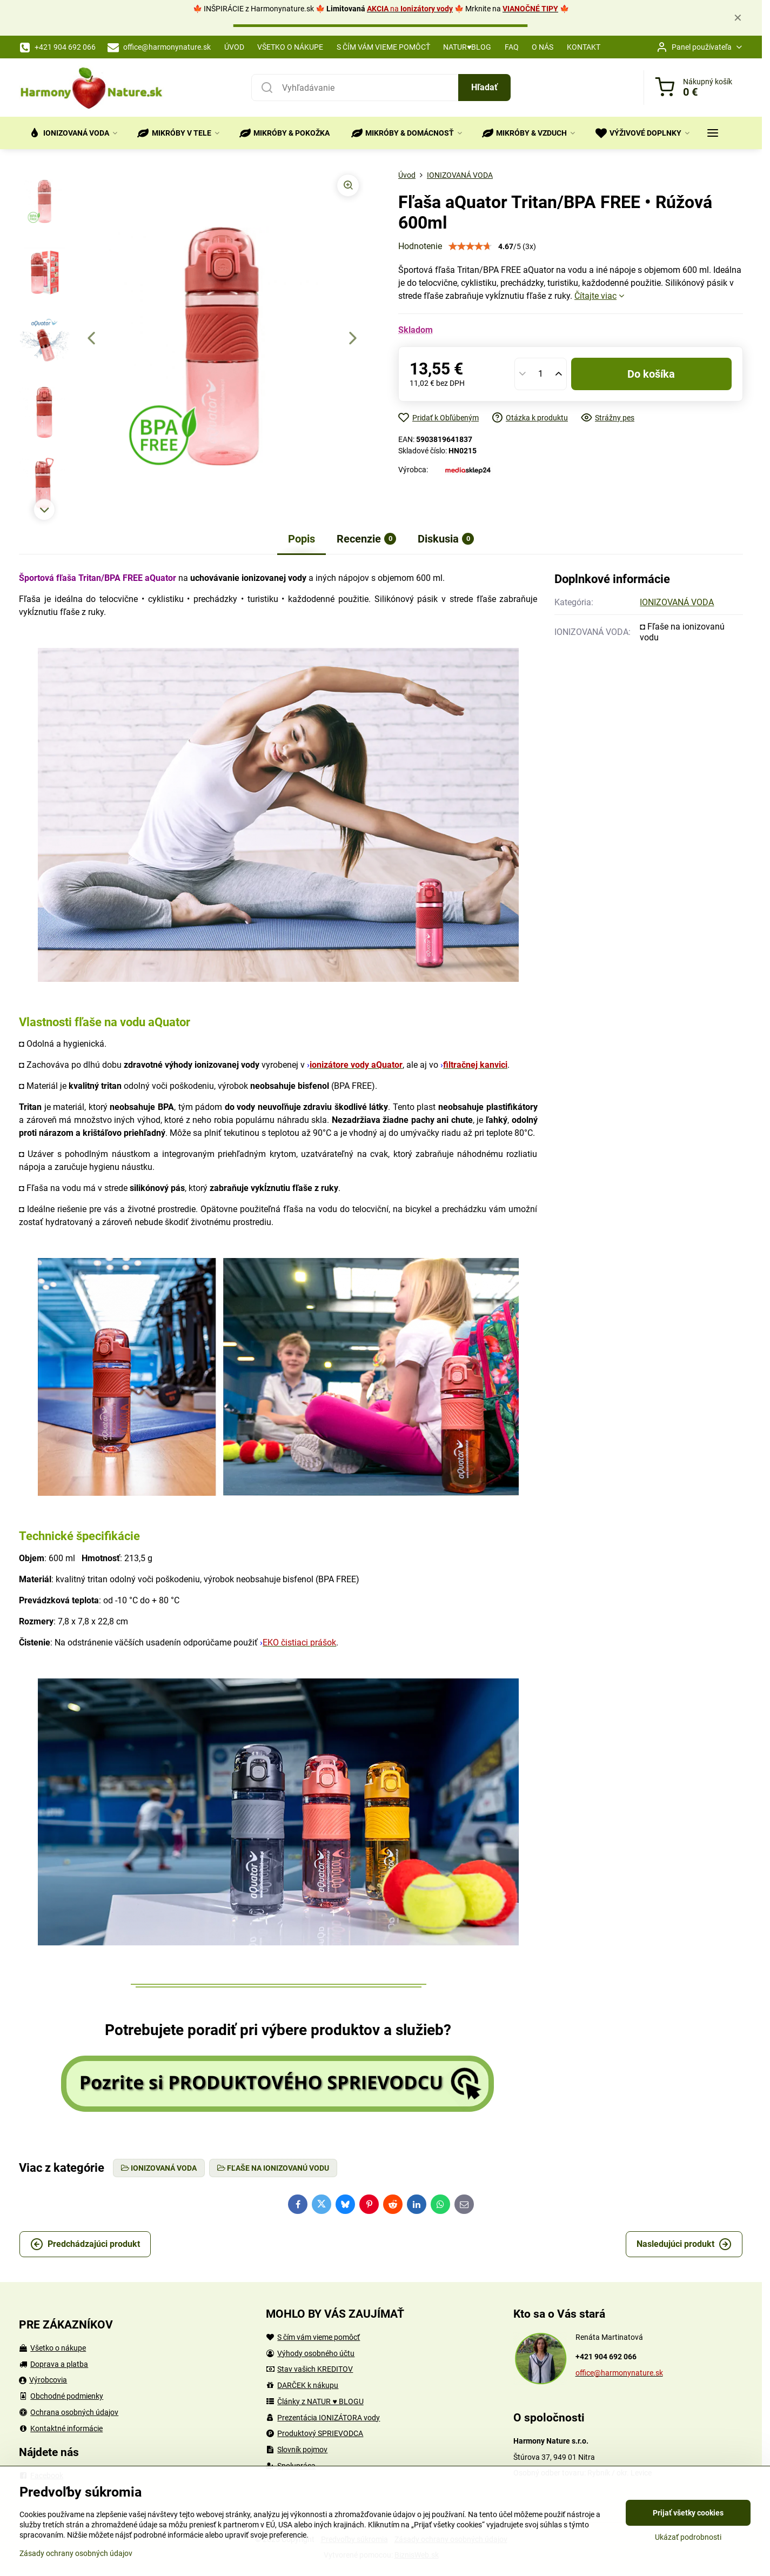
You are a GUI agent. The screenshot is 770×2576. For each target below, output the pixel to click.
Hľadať (484, 87)
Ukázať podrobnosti (688, 2537)
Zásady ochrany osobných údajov (75, 2553)
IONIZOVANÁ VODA (677, 602)
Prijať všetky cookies (688, 2512)
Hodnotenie (420, 246)
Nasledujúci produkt (684, 2244)
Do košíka (651, 373)
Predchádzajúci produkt (85, 2244)
